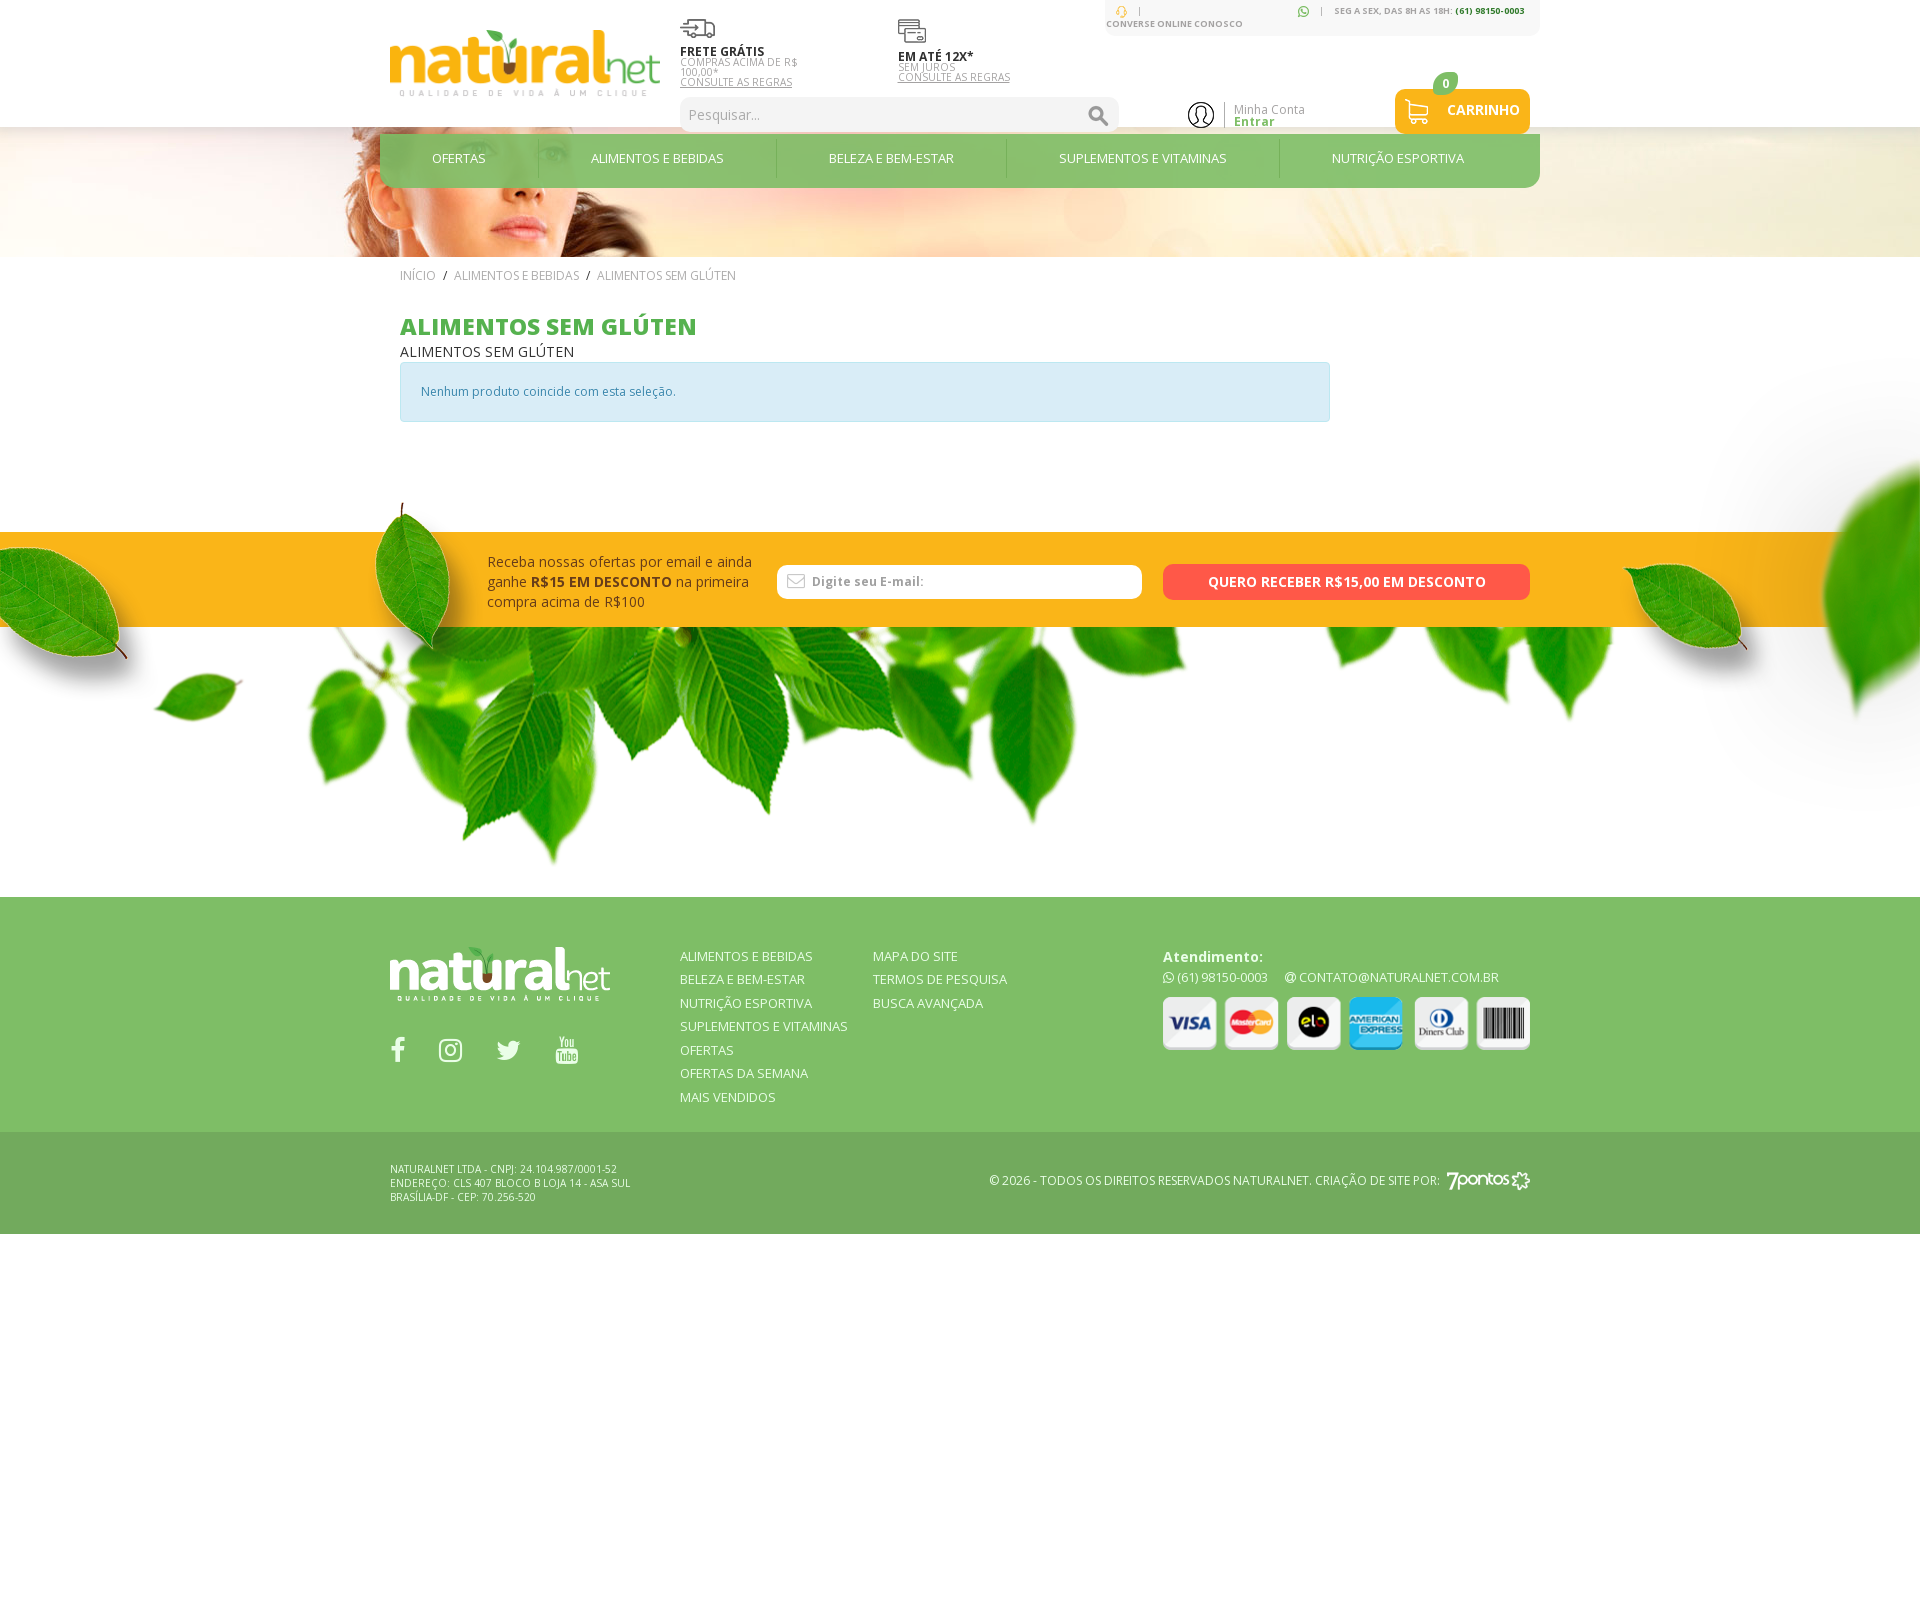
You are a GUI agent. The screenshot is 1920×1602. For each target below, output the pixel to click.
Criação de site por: (1422, 1180)
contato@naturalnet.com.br (1392, 977)
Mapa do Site (915, 956)
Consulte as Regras (736, 82)
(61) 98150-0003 (1489, 10)
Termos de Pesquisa (940, 979)
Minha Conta (1269, 109)
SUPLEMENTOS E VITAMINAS (764, 1026)
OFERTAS (707, 1050)
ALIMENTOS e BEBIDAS (516, 275)
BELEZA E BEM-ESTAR (742, 979)
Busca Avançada (928, 1003)
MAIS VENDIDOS (728, 1097)
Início (418, 275)
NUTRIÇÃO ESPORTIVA (746, 1003)
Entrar (1254, 121)
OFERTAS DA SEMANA (744, 1073)
